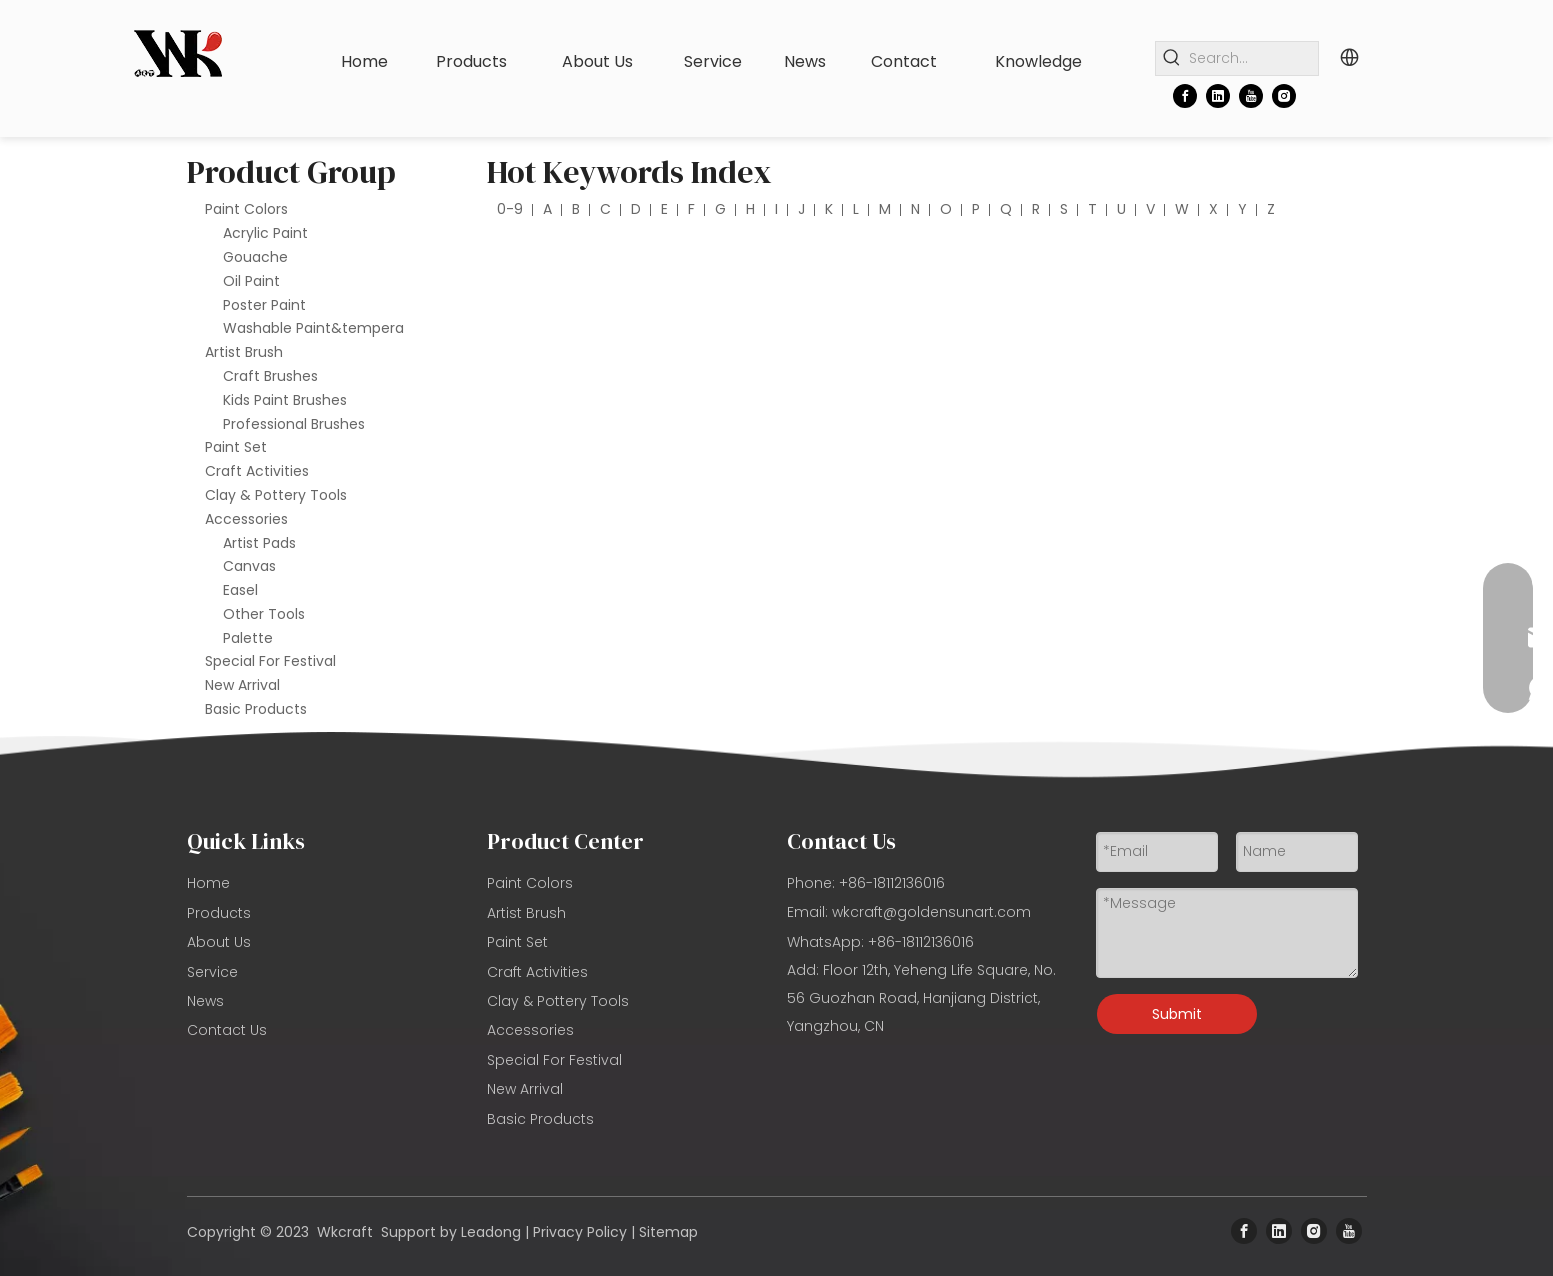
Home (208, 883)
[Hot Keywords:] (1172, 58)
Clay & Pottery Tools (276, 495)
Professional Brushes (294, 424)
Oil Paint (251, 281)
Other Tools (264, 614)
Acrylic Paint (265, 233)
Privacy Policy (580, 1232)
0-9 (510, 209)
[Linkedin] (1218, 96)
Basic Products (256, 709)
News (205, 1001)
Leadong (491, 1232)
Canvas (249, 566)
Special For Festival (270, 661)
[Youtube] (1251, 96)
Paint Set (236, 447)
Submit (1177, 1014)
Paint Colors (246, 209)
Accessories (246, 519)
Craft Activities (257, 471)
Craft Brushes (270, 376)
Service (212, 972)
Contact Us (227, 1030)
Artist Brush (244, 352)
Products (219, 913)
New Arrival (242, 685)
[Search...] (1253, 58)
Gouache (255, 257)
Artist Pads (259, 543)
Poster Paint (264, 305)
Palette (248, 638)
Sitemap (668, 1232)
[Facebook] (1185, 96)
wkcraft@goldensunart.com (931, 912)
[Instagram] (1284, 96)
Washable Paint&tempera (313, 328)
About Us (219, 942)
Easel (240, 590)
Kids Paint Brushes (285, 400)
